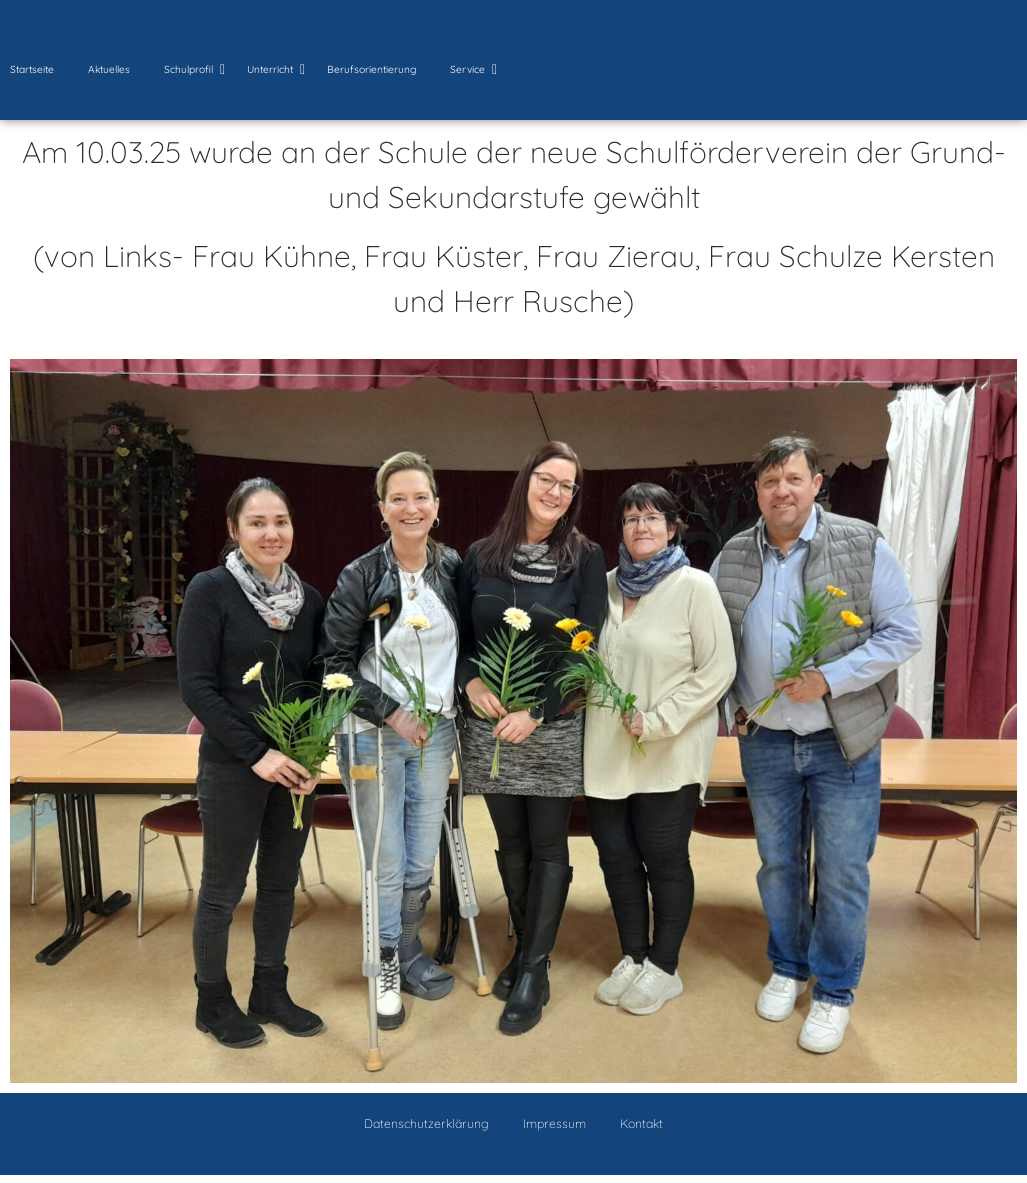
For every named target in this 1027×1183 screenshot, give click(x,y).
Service (471, 69)
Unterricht (273, 69)
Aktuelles (109, 69)
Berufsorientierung (371, 69)
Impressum (554, 1123)
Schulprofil (192, 69)
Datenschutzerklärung (426, 1123)
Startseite (32, 69)
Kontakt (641, 1123)
